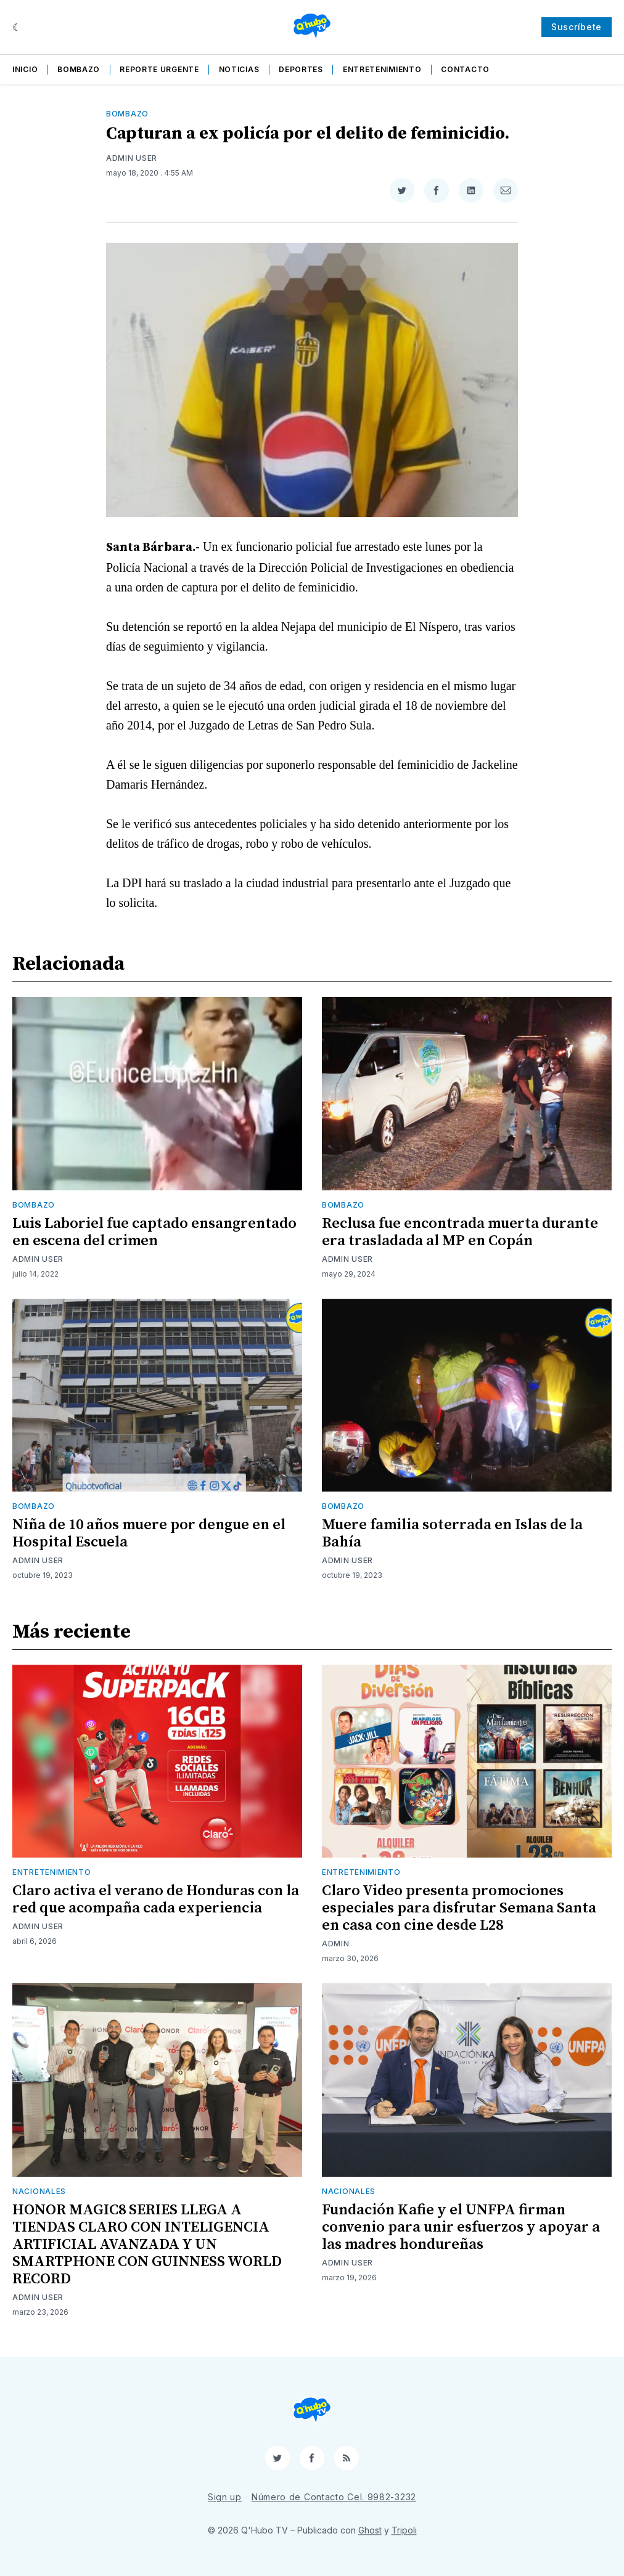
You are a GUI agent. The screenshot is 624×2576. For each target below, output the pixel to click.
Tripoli (404, 2530)
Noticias (239, 69)
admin (336, 1943)
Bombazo (78, 69)
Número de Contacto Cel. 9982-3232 (334, 2497)
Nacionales (39, 2191)
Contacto (465, 69)
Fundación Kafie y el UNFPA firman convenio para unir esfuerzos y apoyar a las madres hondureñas (461, 2227)
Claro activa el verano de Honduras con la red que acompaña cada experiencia (155, 1899)
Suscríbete (576, 27)
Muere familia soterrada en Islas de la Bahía (452, 1533)
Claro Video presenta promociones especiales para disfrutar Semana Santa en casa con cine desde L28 (459, 1908)
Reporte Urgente (159, 69)
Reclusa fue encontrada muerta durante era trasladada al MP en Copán (460, 1232)
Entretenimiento (382, 69)
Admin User (131, 158)
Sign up (225, 2497)
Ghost (370, 2530)
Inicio (25, 69)
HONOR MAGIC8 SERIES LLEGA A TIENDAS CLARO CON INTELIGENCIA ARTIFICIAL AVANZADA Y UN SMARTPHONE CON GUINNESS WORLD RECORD (147, 2244)
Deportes (301, 69)
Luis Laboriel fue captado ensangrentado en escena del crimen (154, 1232)
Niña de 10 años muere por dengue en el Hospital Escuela (148, 1533)
